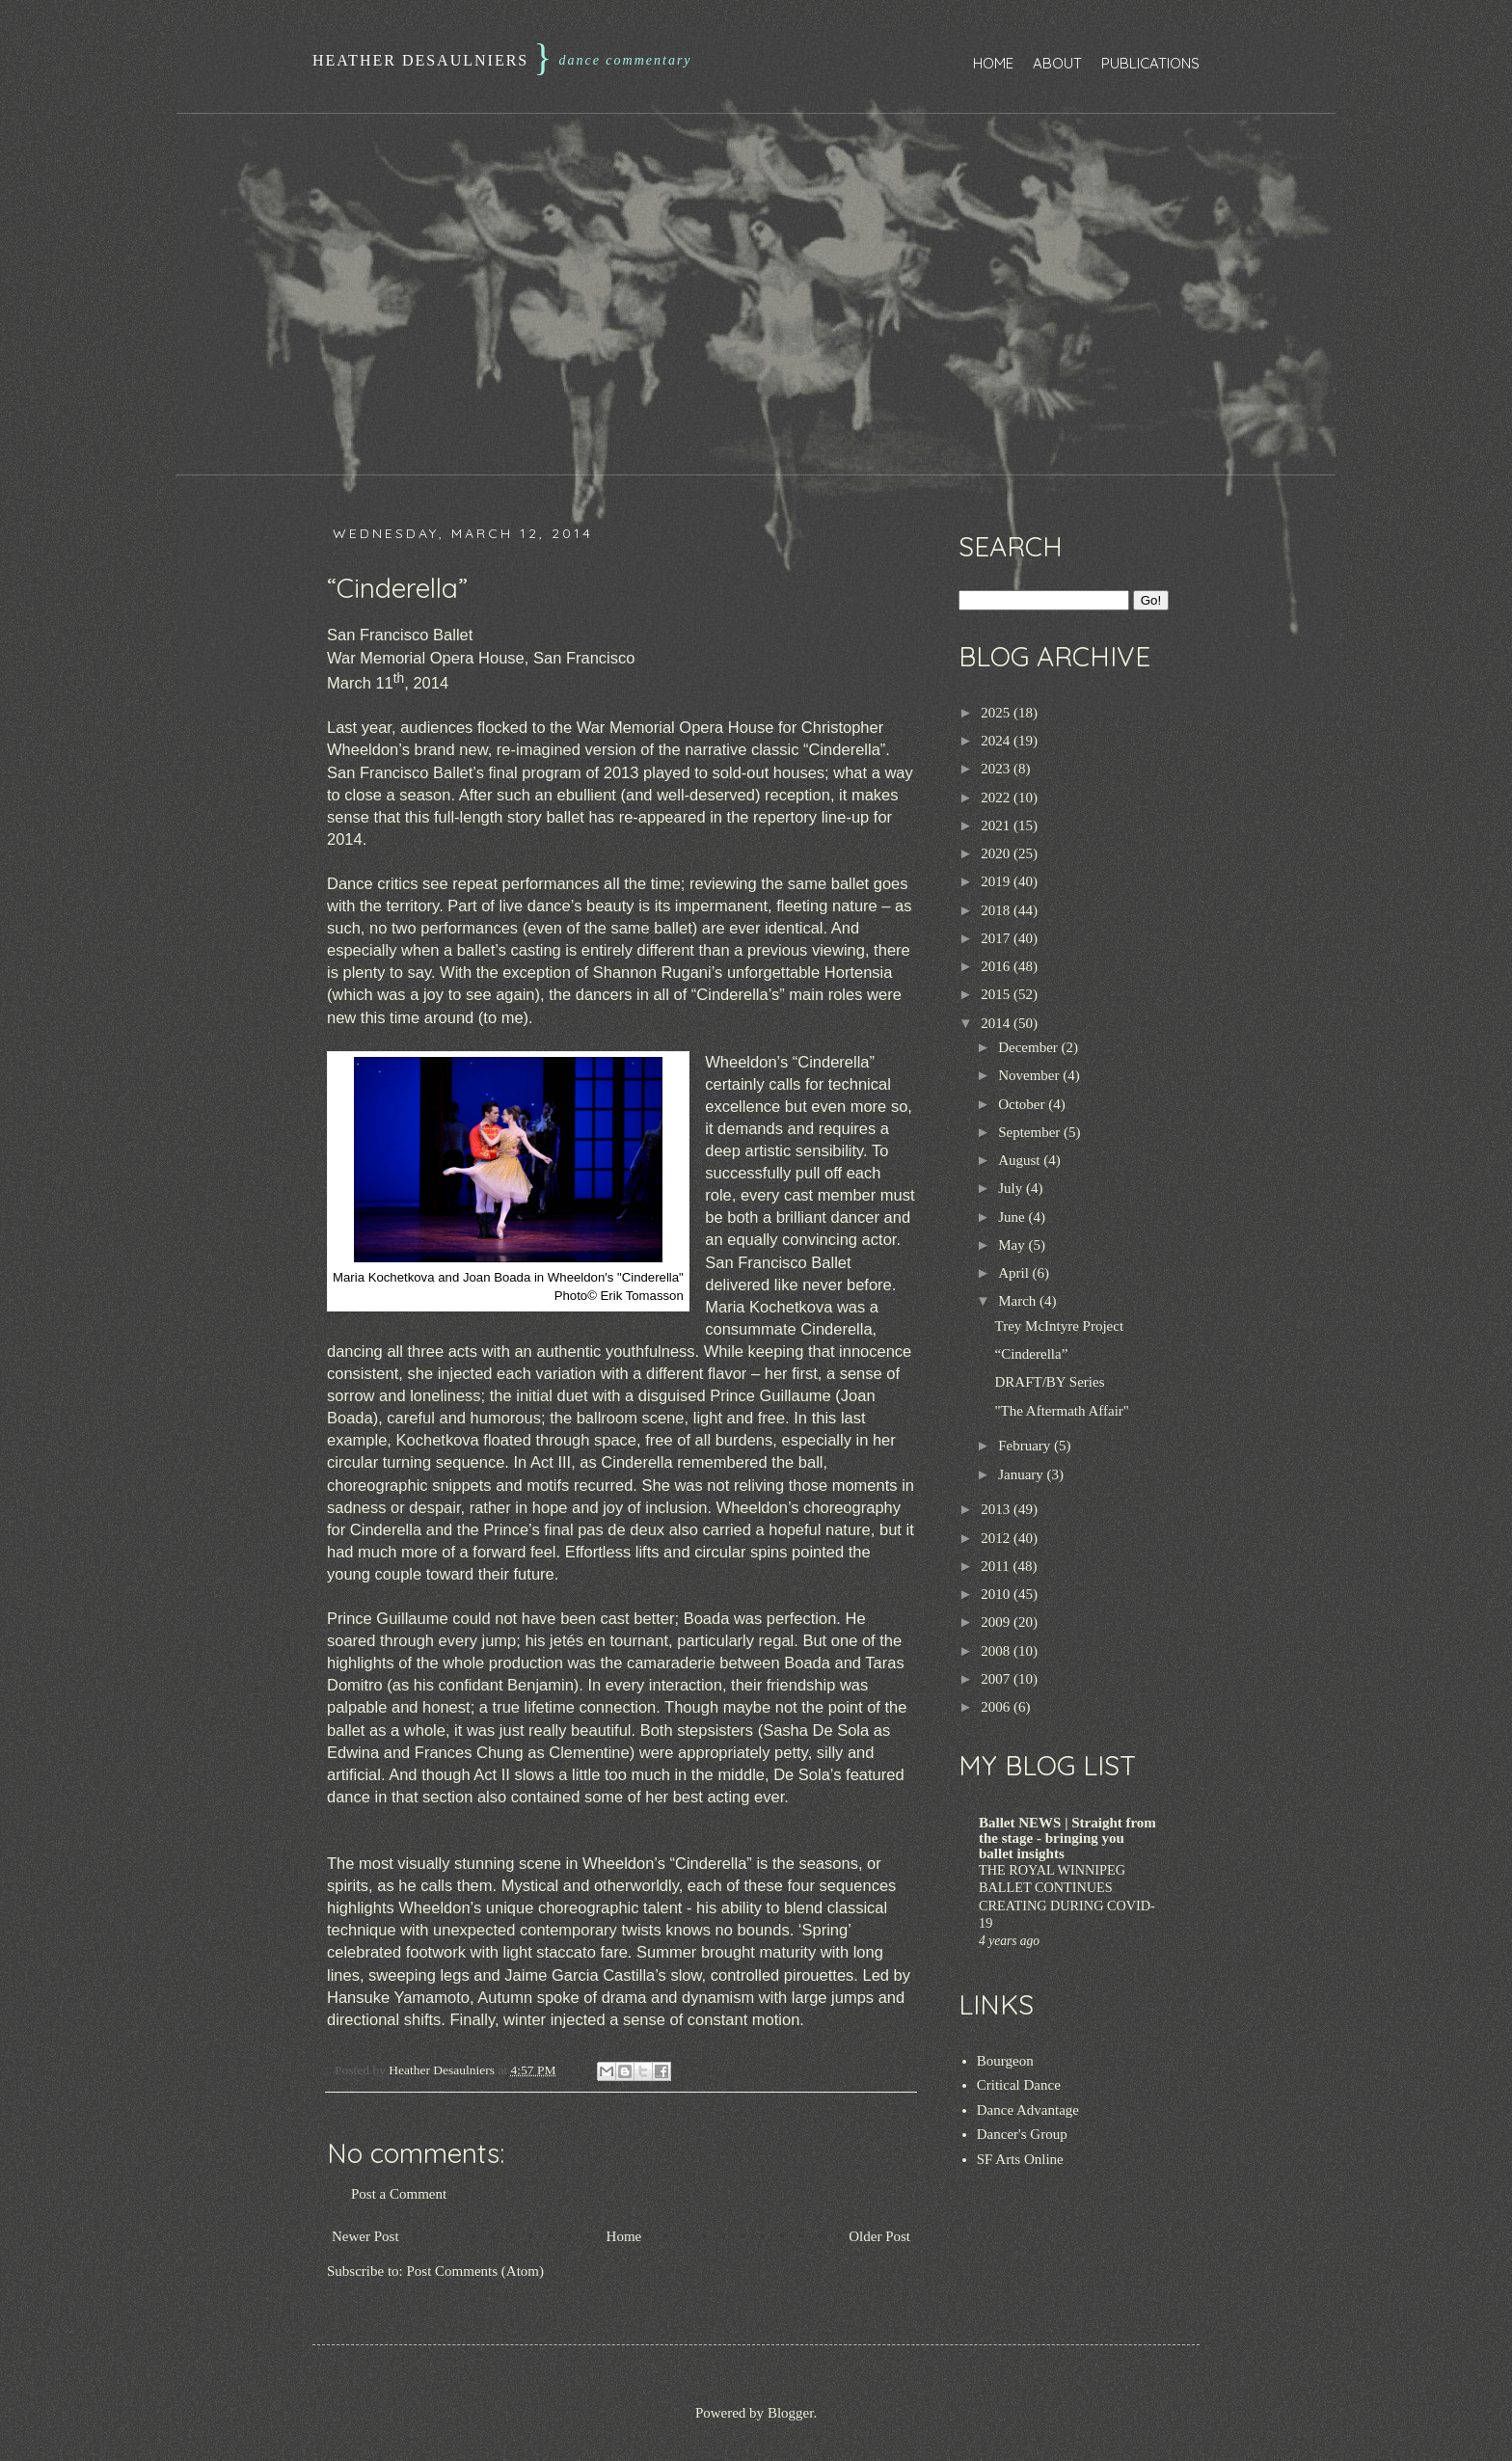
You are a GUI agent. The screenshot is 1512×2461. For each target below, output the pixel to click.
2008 (997, 1651)
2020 (997, 853)
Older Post (879, 2236)
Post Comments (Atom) (476, 2271)
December (1029, 1047)
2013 (997, 1509)
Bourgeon (1005, 2061)
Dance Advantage (1028, 2110)
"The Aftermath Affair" (1062, 1411)
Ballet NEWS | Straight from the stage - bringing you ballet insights (1067, 1838)
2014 (997, 1023)
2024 (997, 740)
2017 (997, 938)
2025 (997, 712)
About (1057, 63)
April (1015, 1273)
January (1022, 1474)
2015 (997, 994)
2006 (997, 1707)
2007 (997, 1679)
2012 (997, 1538)
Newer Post (365, 2236)
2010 (997, 1594)
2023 (997, 768)
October (1023, 1104)
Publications (1150, 63)
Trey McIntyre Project (1059, 1326)
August (1020, 1160)
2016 (997, 966)
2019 (997, 881)
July (1012, 1188)
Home (993, 63)
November (1030, 1075)
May (1013, 1245)
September (1031, 1132)
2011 (996, 1566)
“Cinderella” (1031, 1354)
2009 (997, 1622)
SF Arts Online (1020, 2159)
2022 (997, 797)
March (1019, 1301)
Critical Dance (1019, 2085)
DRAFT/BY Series (1050, 1382)
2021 (997, 825)
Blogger (791, 2412)
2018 (997, 910)
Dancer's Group (1022, 2134)
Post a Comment (398, 2194)
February (1026, 1445)
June (1013, 1217)
